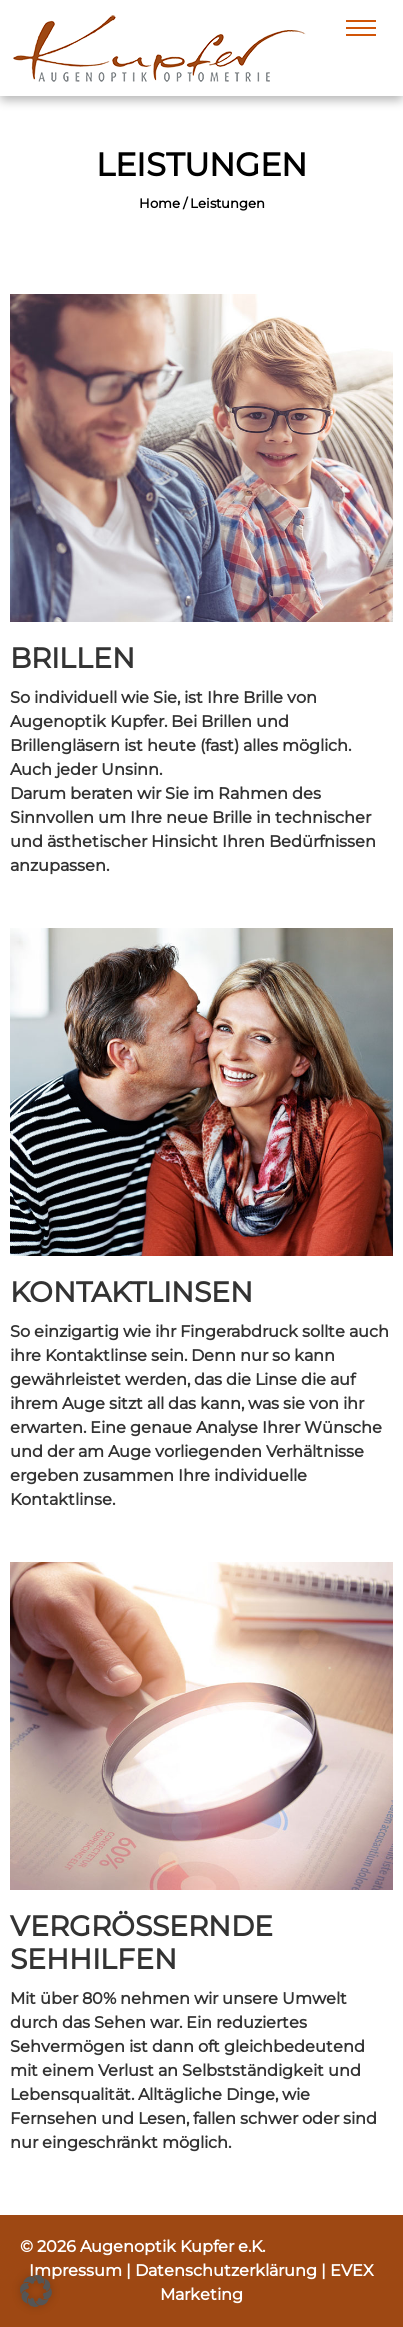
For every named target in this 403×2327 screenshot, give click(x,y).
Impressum (77, 2270)
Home (159, 203)
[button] (36, 2291)
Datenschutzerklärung (228, 2270)
